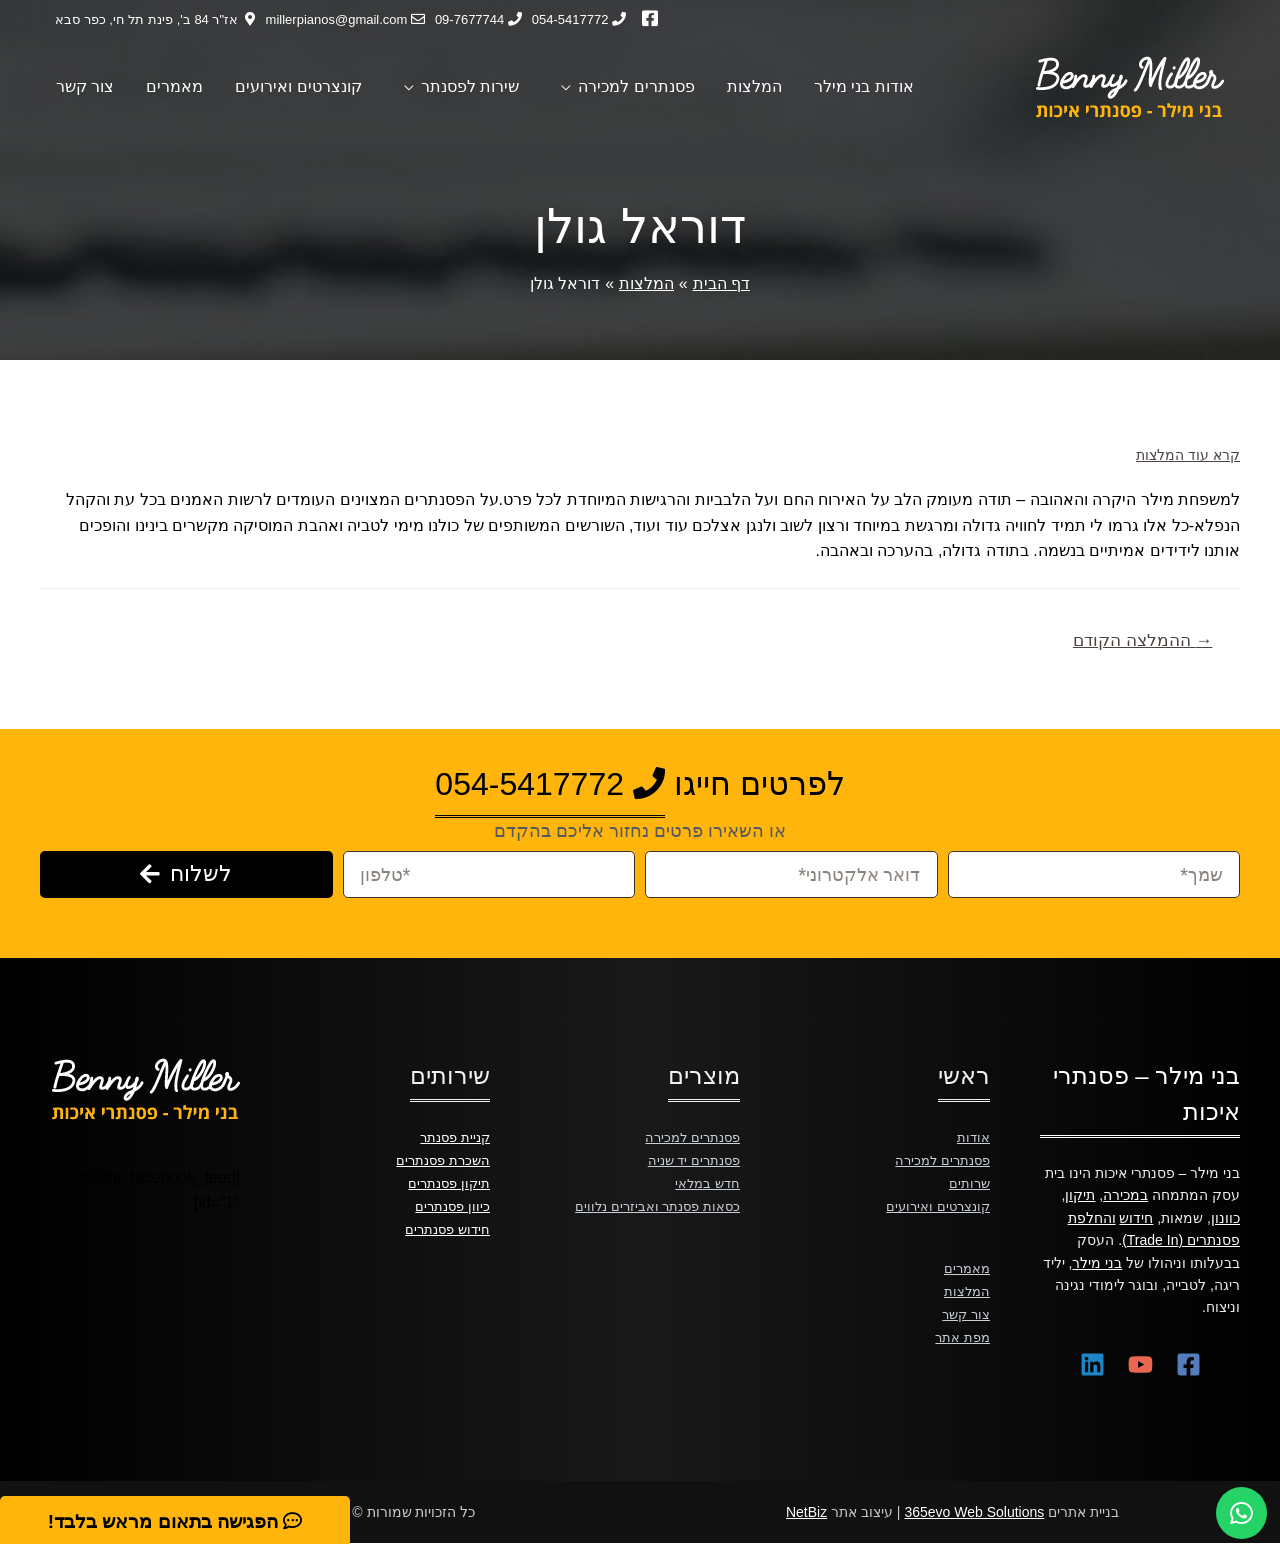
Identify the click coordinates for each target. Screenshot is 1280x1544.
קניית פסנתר (452, 1137)
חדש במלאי (705, 1182)
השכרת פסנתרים (440, 1159)
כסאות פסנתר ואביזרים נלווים (653, 1204)
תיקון (1080, 1195)
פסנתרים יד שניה (690, 1159)
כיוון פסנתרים (450, 1204)
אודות (973, 1137)
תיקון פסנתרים (446, 1182)
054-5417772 (550, 784)
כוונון (1225, 1218)
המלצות (966, 1288)
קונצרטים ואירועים (935, 1204)
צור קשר (964, 1311)
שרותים (968, 1182)
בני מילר (1097, 1263)
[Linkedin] (1092, 1364)
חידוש (1136, 1218)
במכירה (1125, 1195)
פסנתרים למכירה (939, 1159)
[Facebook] (1188, 1364)
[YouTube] (1140, 1364)
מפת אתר (961, 1333)
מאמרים (965, 1266)
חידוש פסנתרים (444, 1227)
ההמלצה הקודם (1143, 640)
